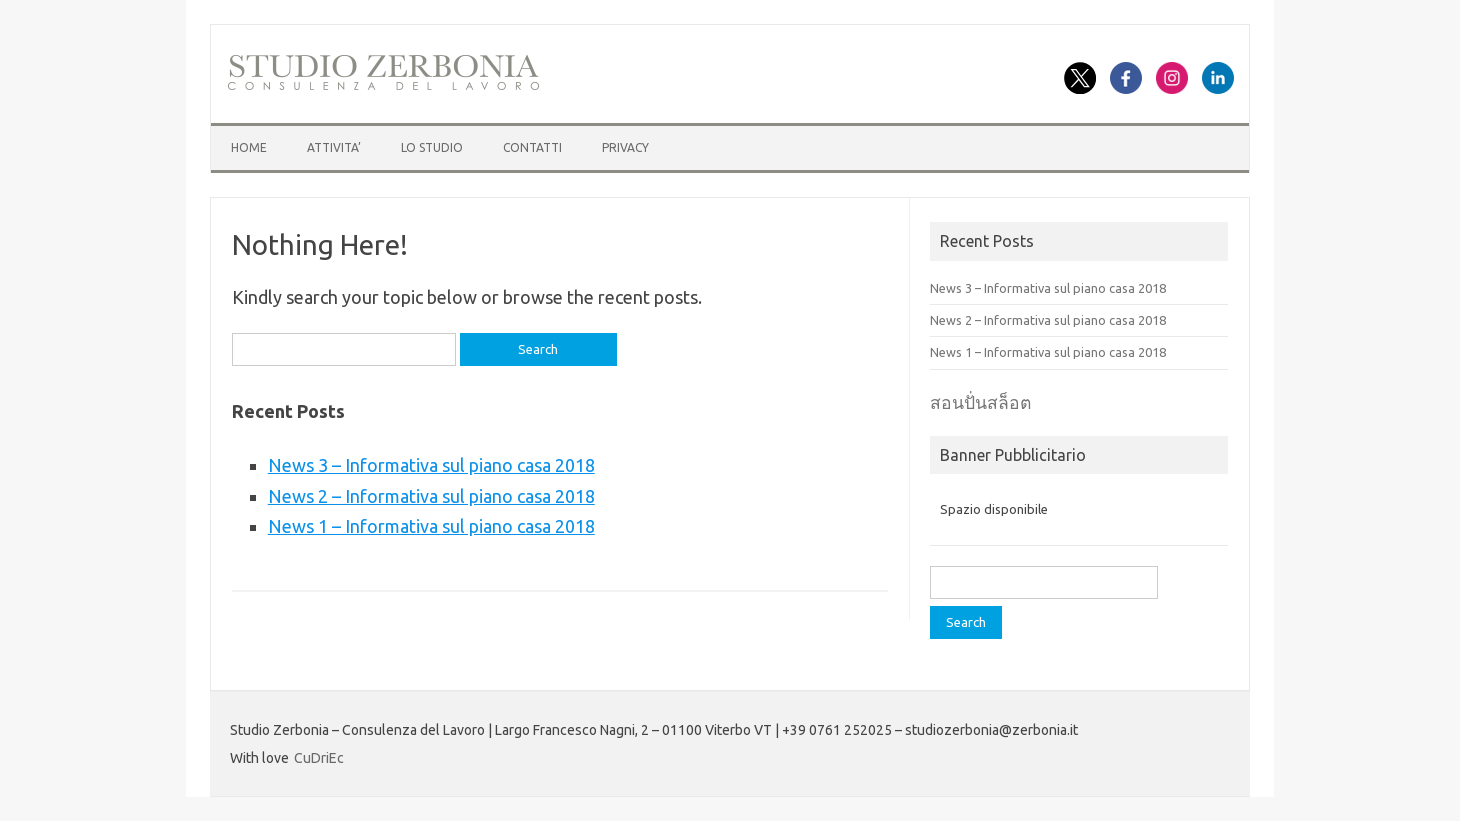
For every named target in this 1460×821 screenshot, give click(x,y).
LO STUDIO (432, 147)
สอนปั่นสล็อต (980, 402)
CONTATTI (532, 147)
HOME (249, 147)
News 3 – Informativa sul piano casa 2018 (431, 465)
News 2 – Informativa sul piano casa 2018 (431, 496)
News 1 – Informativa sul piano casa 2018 (431, 526)
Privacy (625, 147)
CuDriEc (319, 758)
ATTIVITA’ (334, 147)
